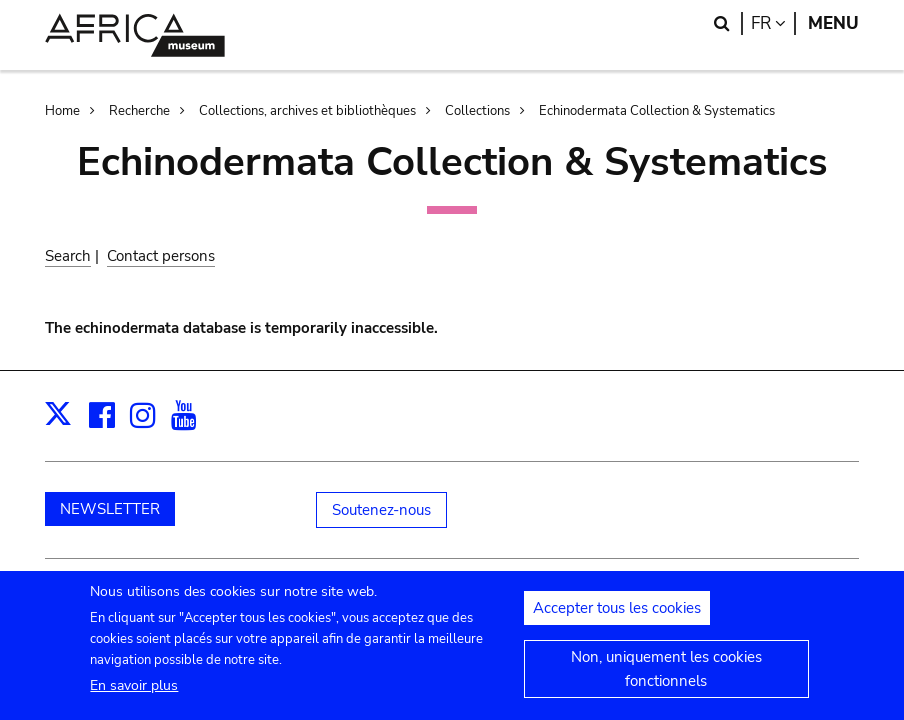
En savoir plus (134, 696)
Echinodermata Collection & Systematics (657, 111)
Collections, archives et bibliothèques (307, 111)
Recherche (139, 111)
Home (62, 111)
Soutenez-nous (381, 510)
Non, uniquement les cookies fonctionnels (666, 679)
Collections (477, 111)
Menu (833, 23)
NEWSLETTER (110, 509)
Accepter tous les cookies (617, 618)
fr (773, 23)
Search (68, 256)
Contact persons (161, 256)
